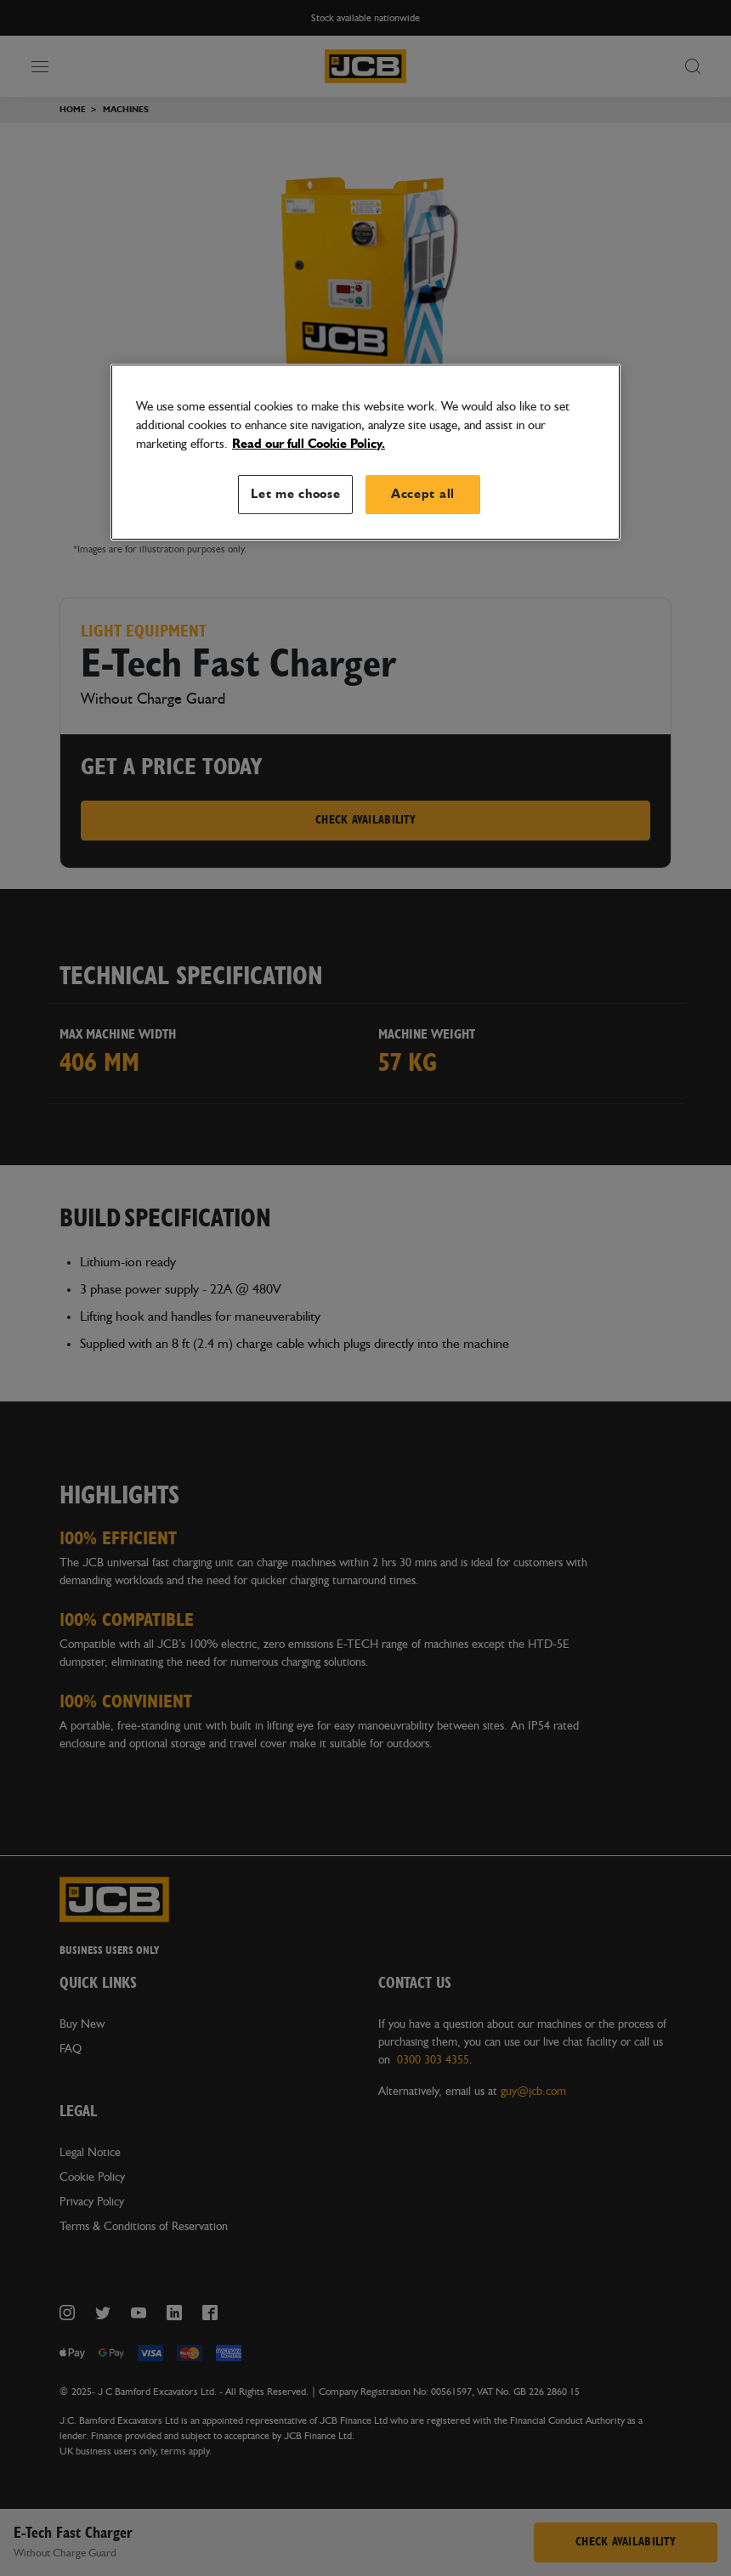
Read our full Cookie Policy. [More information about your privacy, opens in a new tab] (308, 443)
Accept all (423, 493)
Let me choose (296, 493)
